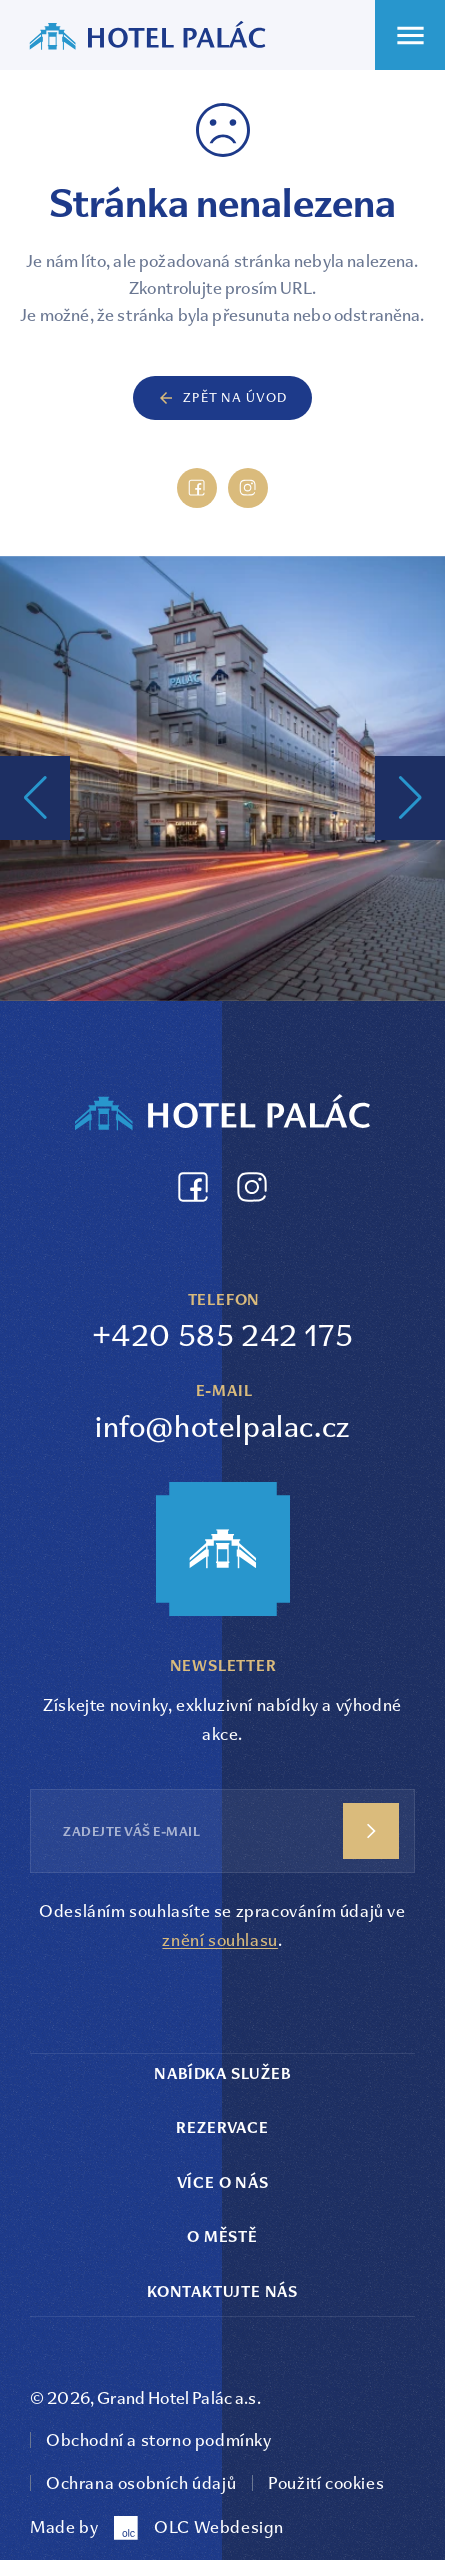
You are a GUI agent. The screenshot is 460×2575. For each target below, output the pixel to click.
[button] (35, 798)
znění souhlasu (219, 1940)
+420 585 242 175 (223, 1335)
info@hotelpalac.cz (222, 1426)
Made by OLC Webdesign (157, 2528)
